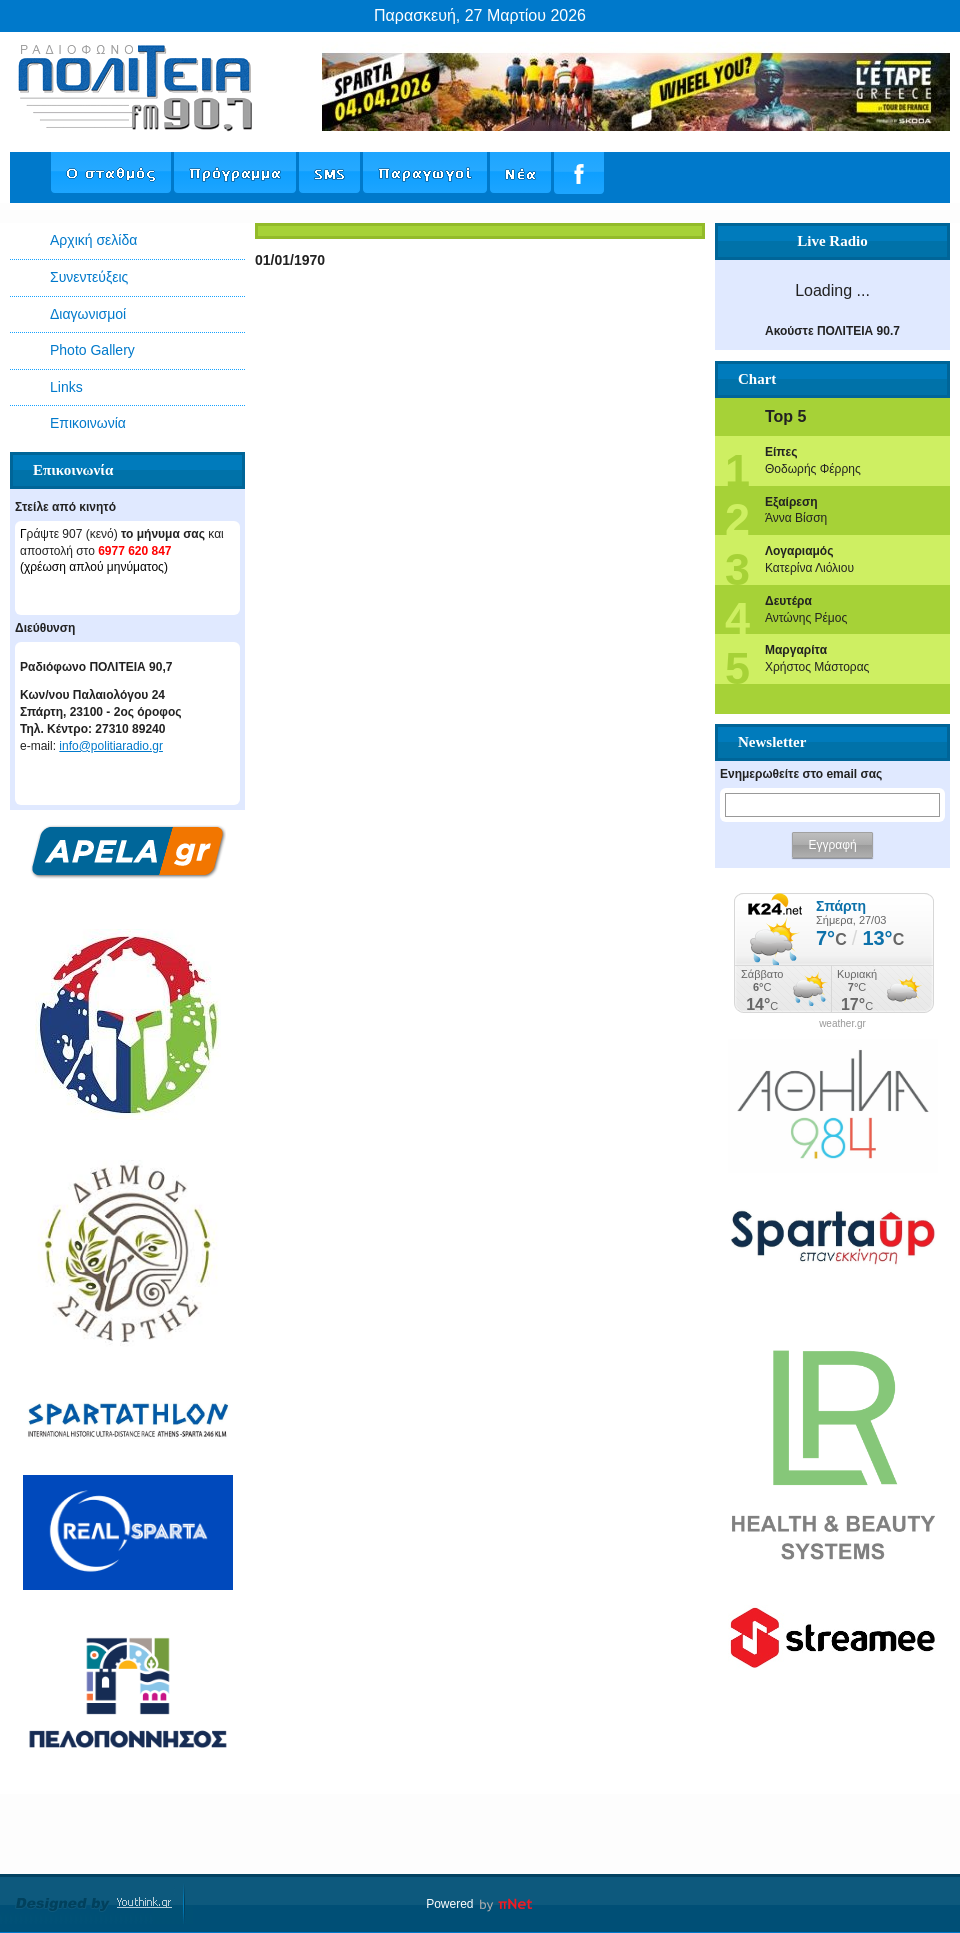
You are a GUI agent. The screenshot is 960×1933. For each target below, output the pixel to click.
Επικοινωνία (88, 423)
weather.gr (842, 1024)
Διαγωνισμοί (88, 314)
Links (66, 387)
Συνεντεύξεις (89, 277)
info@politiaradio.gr (111, 746)
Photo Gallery (92, 350)
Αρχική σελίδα (93, 240)
